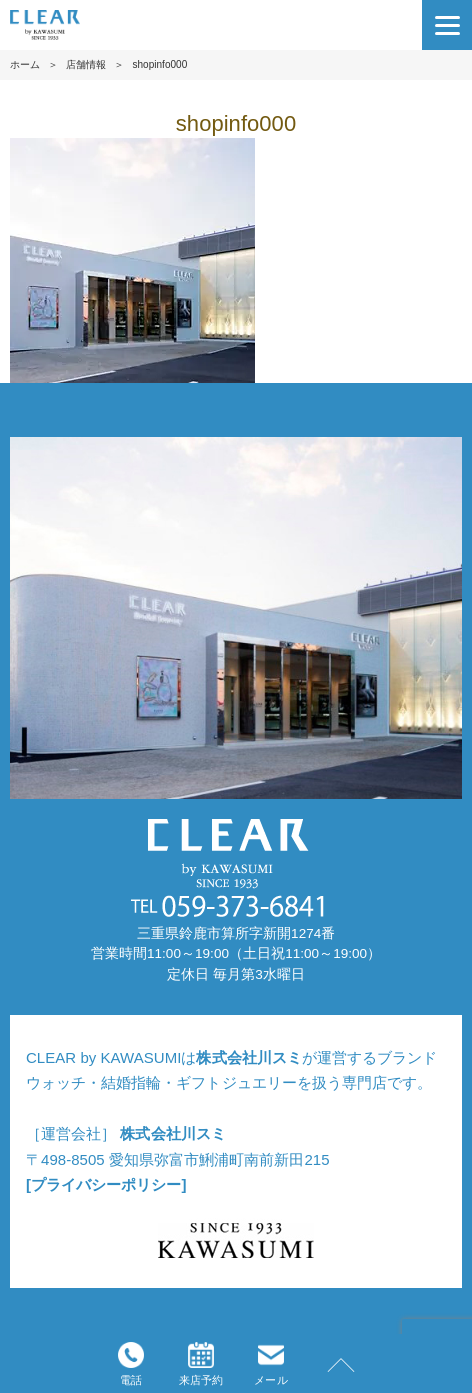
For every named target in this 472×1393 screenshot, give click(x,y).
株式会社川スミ (248, 1057)
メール (270, 1364)
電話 (131, 1364)
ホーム (25, 64)
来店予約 (201, 1364)
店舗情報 (86, 64)
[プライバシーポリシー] (106, 1184)
